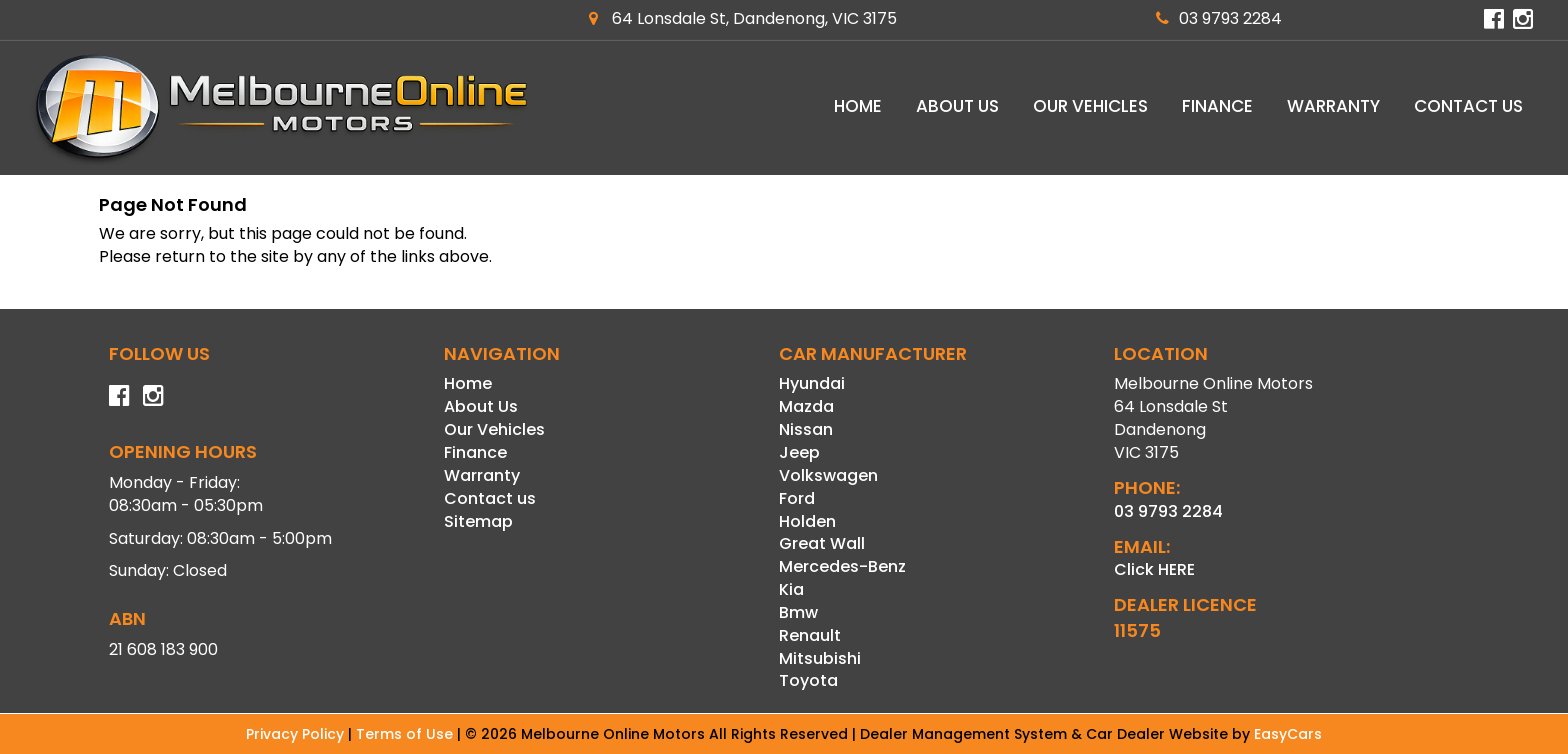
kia (791, 589)
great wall (822, 543)
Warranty (1333, 106)
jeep (799, 452)
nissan (806, 429)
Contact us (1468, 106)
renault (810, 635)
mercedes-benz (842, 566)
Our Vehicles (1090, 106)
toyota (808, 680)
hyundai (812, 383)
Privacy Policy (297, 734)
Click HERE (1154, 569)
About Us (957, 106)
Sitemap (478, 521)
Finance (1217, 106)
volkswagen (828, 475)
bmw (798, 612)
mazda (806, 406)
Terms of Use (406, 734)
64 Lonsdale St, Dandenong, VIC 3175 (743, 18)
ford (797, 498)
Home (858, 106)
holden (807, 521)
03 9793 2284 (1219, 18)
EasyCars (1288, 734)
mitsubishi (820, 658)
